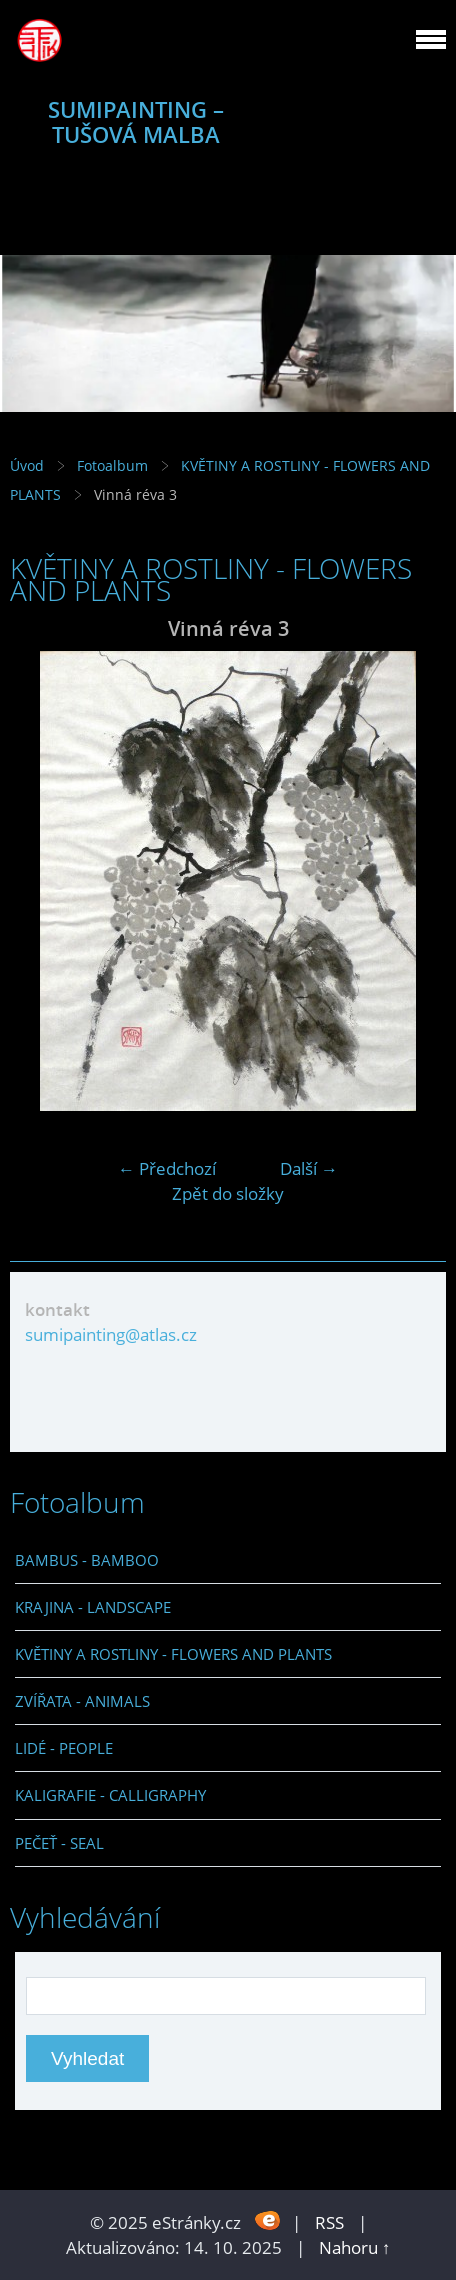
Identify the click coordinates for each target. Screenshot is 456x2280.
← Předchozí (167, 1168)
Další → (309, 1168)
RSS (329, 2222)
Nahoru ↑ (355, 2247)
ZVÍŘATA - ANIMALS (82, 1701)
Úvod (27, 465)
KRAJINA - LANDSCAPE (93, 1607)
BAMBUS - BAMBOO (87, 1560)
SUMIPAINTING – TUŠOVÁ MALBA (136, 122)
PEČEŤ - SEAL (59, 1843)
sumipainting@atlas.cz (111, 1334)
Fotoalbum (112, 465)
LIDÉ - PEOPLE (64, 1748)
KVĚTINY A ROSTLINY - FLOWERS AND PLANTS (173, 1654)
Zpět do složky (228, 1193)
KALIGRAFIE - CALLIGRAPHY (110, 1795)
